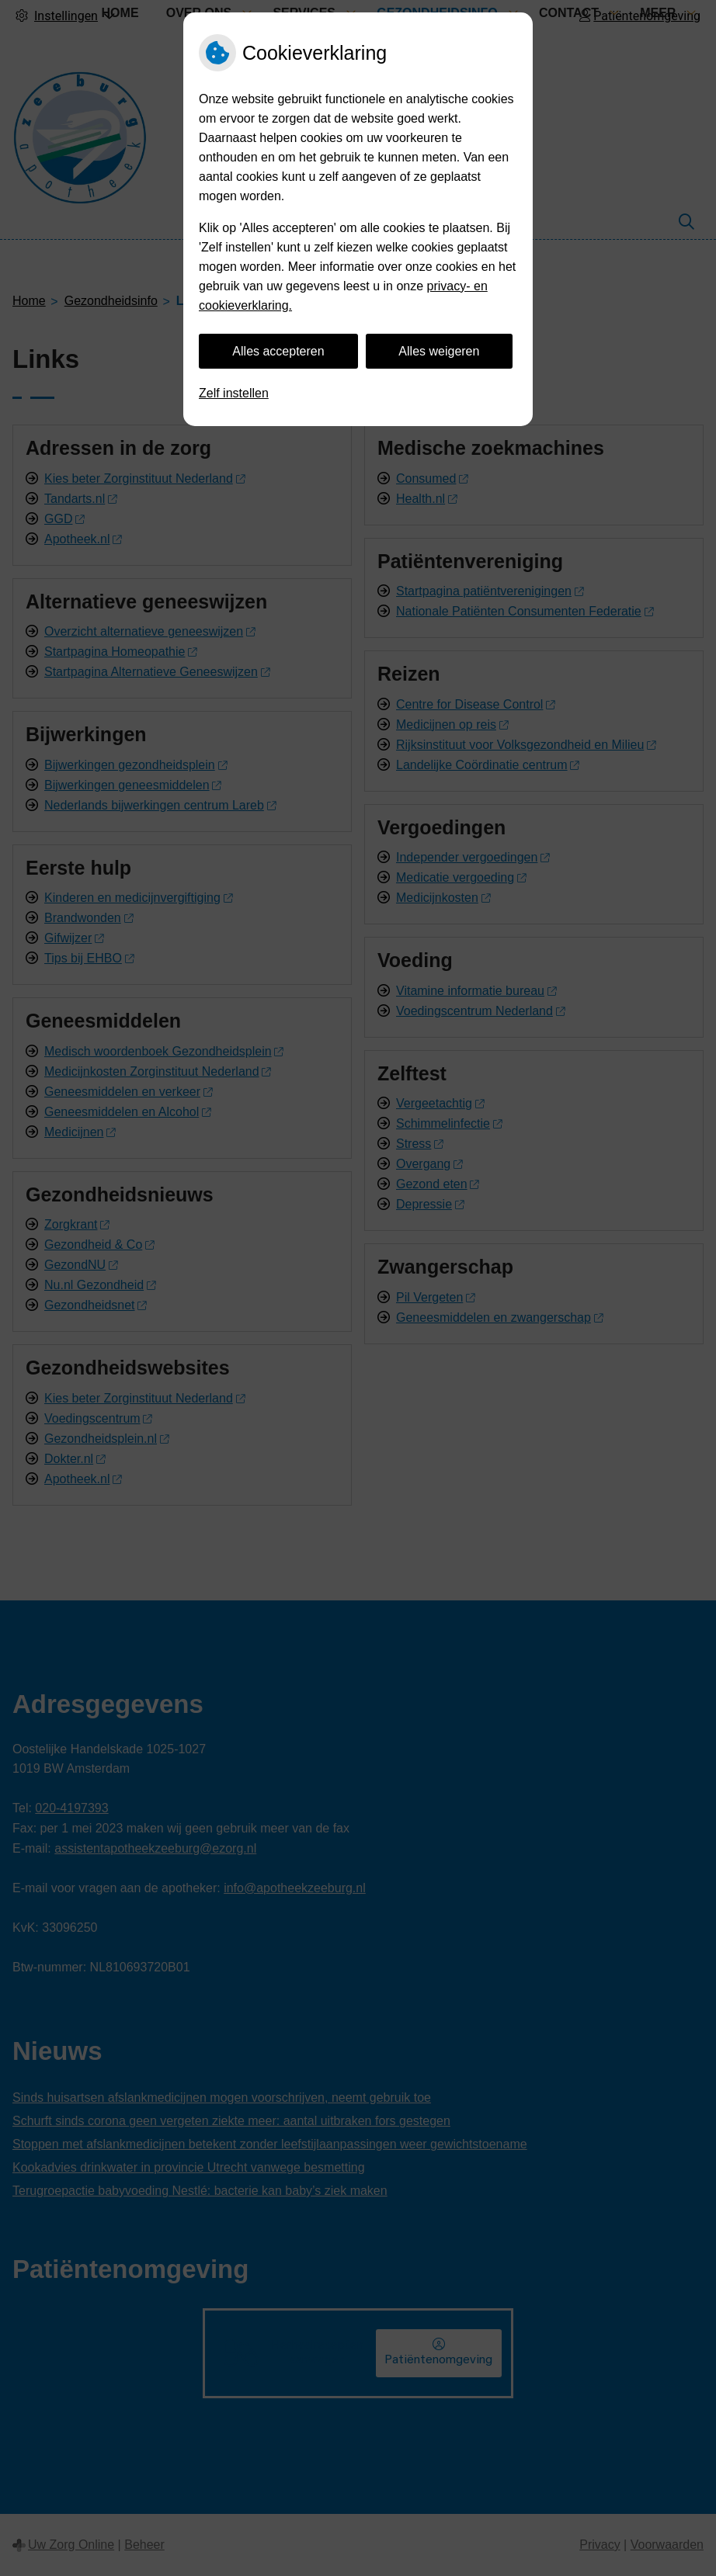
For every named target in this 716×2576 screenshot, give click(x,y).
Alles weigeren (438, 351)
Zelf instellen (234, 393)
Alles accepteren (278, 351)
